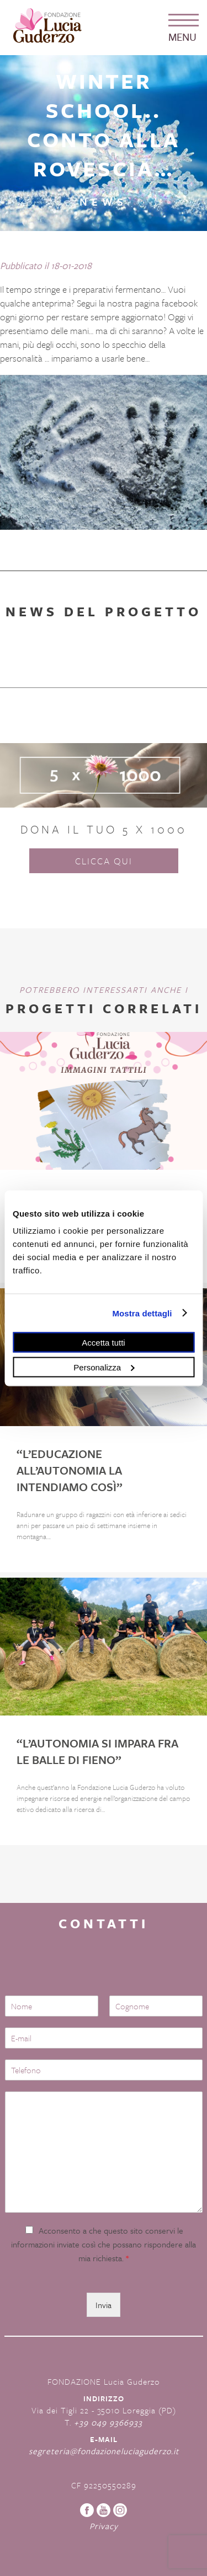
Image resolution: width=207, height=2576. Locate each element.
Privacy (103, 2526)
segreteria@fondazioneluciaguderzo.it (104, 2451)
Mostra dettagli (142, 1312)
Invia (103, 2305)
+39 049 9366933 (108, 2422)
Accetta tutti (103, 1342)
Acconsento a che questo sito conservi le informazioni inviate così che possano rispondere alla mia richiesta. (103, 2244)
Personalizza (103, 1367)
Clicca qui (103, 861)
